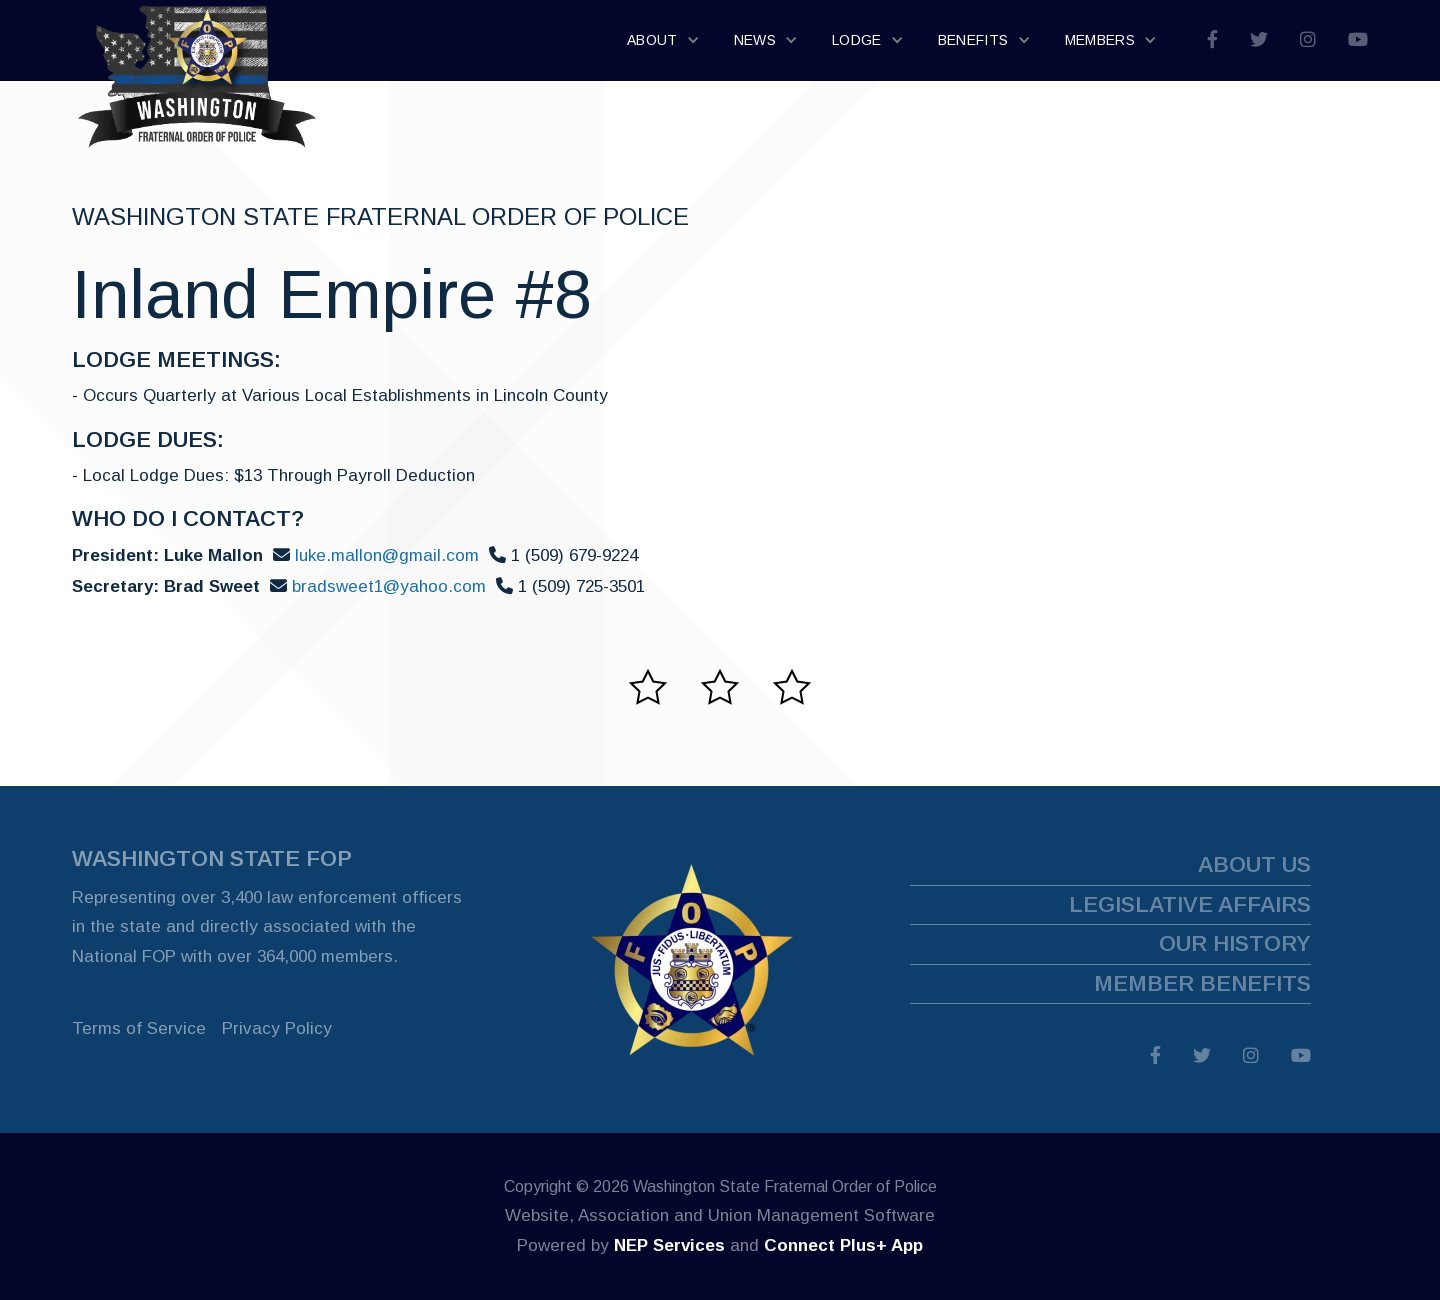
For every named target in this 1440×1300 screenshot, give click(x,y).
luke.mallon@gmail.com (387, 555)
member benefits (1202, 983)
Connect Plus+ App (843, 1245)
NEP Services (669, 1245)
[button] (664, 41)
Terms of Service (139, 1028)
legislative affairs (1190, 904)
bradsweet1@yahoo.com (389, 586)
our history (1235, 943)
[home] (197, 40)
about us (1254, 864)
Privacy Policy (277, 1028)
